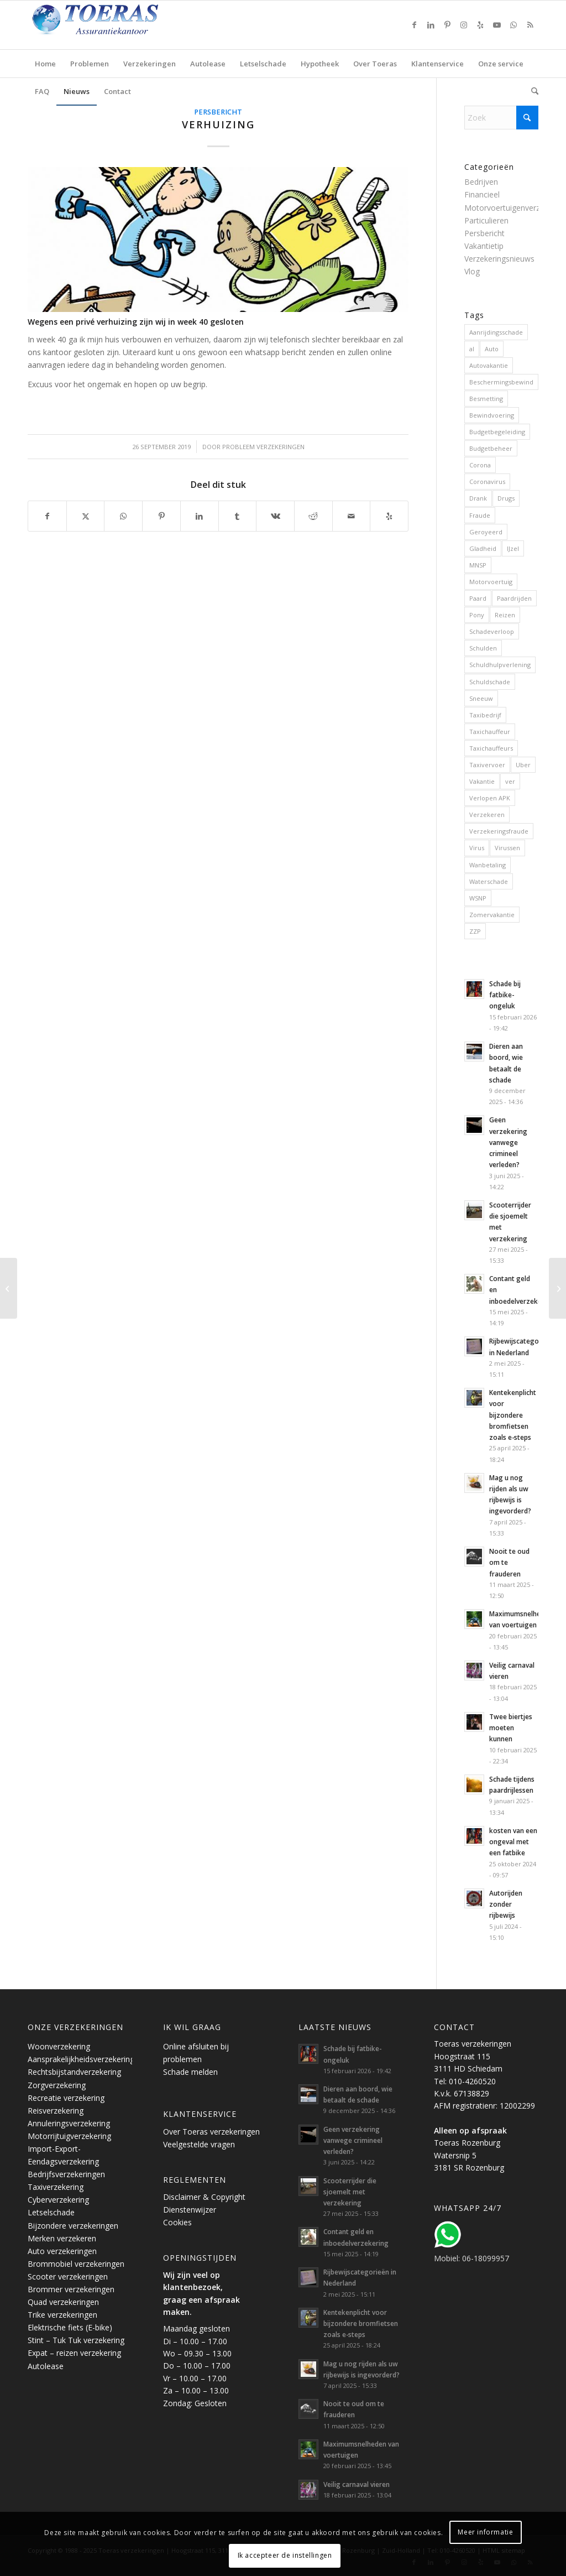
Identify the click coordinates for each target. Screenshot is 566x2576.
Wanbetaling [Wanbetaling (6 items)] (487, 865)
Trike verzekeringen (62, 2314)
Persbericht (218, 112)
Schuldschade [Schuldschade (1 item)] (489, 682)
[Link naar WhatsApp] (513, 25)
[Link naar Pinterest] (447, 25)
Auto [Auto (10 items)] (492, 349)
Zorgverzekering (57, 2085)
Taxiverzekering (55, 2187)
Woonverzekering (59, 2046)
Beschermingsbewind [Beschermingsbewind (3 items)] (501, 382)
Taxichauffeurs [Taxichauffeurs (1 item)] (491, 748)
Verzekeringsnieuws (499, 258)
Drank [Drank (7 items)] (478, 498)
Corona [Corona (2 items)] (480, 465)
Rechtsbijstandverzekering (74, 2072)
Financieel (482, 194)
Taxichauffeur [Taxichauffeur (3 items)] (489, 731)
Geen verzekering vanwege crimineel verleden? (508, 1142)
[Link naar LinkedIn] (430, 25)
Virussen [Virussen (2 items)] (507, 848)
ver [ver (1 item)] (510, 781)
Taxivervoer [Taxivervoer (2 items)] (487, 765)
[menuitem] (45, 63)
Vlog (472, 271)
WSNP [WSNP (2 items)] (477, 898)
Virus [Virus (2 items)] (476, 848)
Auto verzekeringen (62, 2251)
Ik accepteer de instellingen (285, 2555)
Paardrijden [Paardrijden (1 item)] (514, 598)
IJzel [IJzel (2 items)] (513, 548)
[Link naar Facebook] (414, 25)
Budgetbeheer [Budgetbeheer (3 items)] (490, 448)
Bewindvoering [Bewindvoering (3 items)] (491, 415)
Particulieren (486, 220)
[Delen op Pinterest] (161, 516)
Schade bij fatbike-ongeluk (505, 994)
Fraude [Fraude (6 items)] (479, 515)
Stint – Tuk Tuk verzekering (76, 2340)
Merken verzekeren (62, 2238)
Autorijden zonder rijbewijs (505, 1903)
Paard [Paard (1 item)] (477, 598)
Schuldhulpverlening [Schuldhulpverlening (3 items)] (500, 664)
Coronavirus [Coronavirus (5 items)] (487, 481)
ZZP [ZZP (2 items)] (475, 931)
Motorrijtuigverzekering (69, 2136)
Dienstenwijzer (189, 2209)
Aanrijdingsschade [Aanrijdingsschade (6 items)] (496, 332)
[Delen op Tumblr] (237, 516)
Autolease (46, 2366)
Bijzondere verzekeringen (73, 2225)
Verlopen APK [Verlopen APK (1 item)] (489, 798)
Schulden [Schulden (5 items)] (483, 648)
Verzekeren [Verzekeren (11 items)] (487, 814)
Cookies (177, 2222)
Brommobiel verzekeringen (76, 2263)
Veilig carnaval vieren (356, 2484)
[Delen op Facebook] (47, 516)
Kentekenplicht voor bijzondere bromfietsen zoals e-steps (512, 1414)
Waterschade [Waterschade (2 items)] (488, 881)
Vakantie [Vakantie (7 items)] (482, 781)
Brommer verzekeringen (71, 2289)
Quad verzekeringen (63, 2302)
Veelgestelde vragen (199, 2144)
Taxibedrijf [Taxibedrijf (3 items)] (485, 715)
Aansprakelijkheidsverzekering (81, 2059)
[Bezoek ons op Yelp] (389, 516)
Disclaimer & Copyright (204, 2197)
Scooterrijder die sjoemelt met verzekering (349, 2191)
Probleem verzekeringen (263, 447)
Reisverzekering (55, 2110)
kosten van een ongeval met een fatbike (513, 1841)
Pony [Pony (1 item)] (476, 615)
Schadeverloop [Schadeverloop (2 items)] (491, 631)
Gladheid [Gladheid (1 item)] (482, 548)
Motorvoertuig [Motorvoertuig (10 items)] (490, 581)
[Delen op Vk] (275, 516)
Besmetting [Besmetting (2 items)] (486, 398)
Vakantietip (484, 246)
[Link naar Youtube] (497, 25)
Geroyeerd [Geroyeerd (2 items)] (485, 532)
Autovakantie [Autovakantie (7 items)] (488, 365)
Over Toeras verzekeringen (211, 2131)
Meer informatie (485, 2532)
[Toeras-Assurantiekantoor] (122, 25)
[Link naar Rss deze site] (530, 25)
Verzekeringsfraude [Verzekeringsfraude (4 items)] (498, 831)
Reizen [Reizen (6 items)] (505, 615)
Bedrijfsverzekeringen (66, 2174)
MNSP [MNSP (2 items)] (477, 565)
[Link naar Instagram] (463, 25)
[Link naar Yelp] (480, 25)
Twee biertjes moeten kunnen (510, 1727)
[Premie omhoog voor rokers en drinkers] (557, 1288)
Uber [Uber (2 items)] (523, 765)
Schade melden (190, 2072)
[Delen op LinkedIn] (199, 516)
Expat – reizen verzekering (74, 2353)
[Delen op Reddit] (313, 516)
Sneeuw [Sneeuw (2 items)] (481, 698)
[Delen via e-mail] (351, 516)
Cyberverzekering (58, 2199)
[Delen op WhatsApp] (123, 516)
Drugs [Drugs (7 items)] (506, 498)
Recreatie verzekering (66, 2098)
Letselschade (51, 2212)
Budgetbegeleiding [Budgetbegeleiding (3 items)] (497, 432)
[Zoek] (531, 91)
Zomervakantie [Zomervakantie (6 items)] (492, 914)
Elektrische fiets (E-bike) (70, 2327)
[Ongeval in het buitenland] (8, 1288)
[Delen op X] (85, 516)
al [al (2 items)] (471, 349)
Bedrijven (481, 181)
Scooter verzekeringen (68, 2276)
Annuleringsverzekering (69, 2123)
